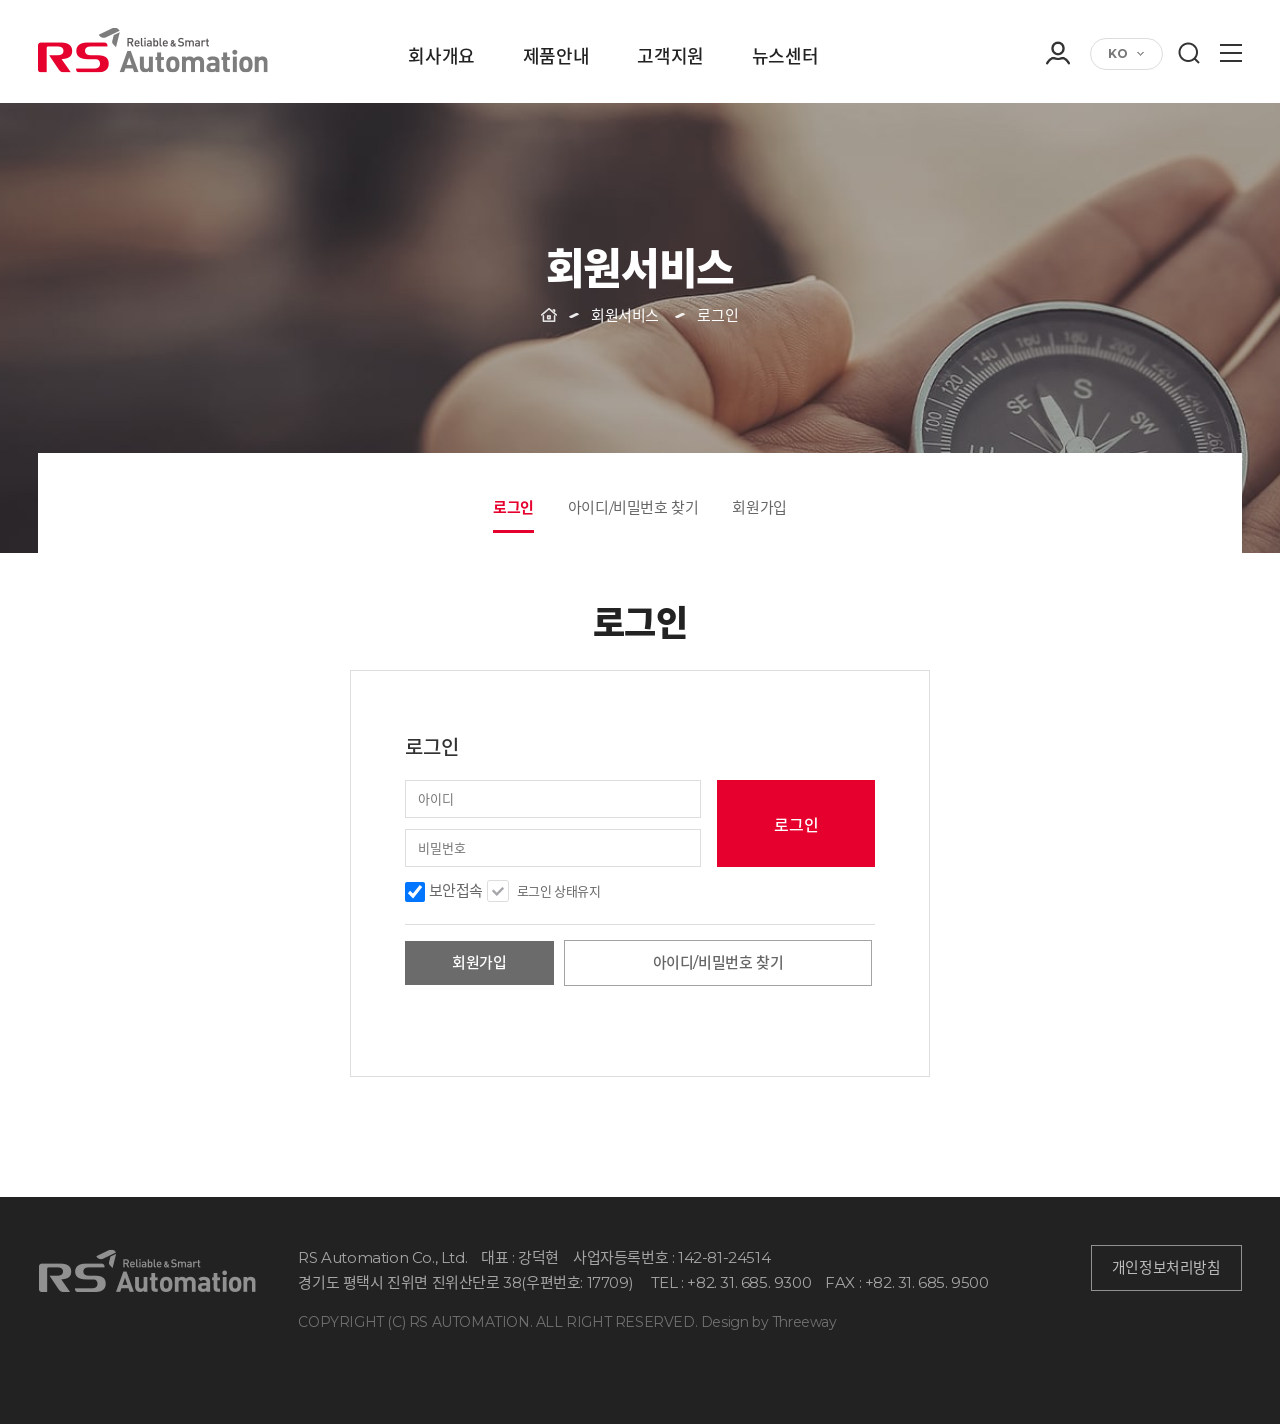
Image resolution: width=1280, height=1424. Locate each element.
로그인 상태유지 (559, 891)
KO (1118, 53)
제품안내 (556, 58)
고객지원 (670, 58)
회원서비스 (625, 315)
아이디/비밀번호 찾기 (633, 507)
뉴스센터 (785, 58)
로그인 (513, 507)
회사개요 (441, 58)
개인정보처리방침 (1166, 1268)
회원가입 (759, 507)
